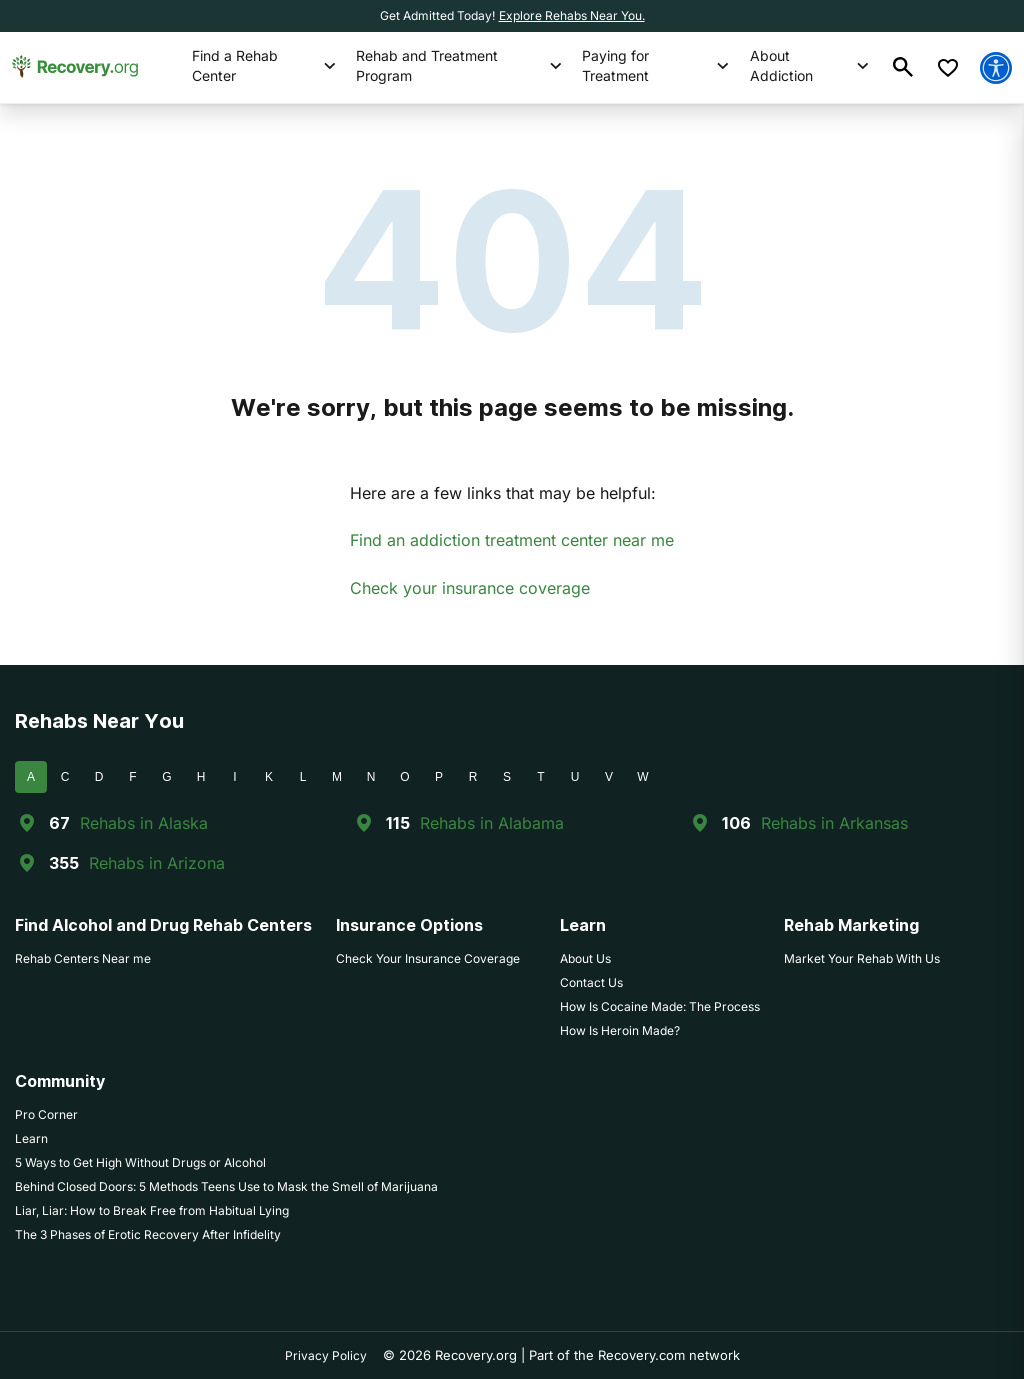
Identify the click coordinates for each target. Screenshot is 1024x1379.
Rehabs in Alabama (492, 823)
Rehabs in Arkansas (834, 823)
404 (512, 260)
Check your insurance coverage (470, 588)
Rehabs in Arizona (157, 863)
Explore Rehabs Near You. (572, 15)
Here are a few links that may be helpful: (503, 493)
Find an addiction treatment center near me (512, 540)
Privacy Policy (326, 1355)
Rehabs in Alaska (144, 823)
